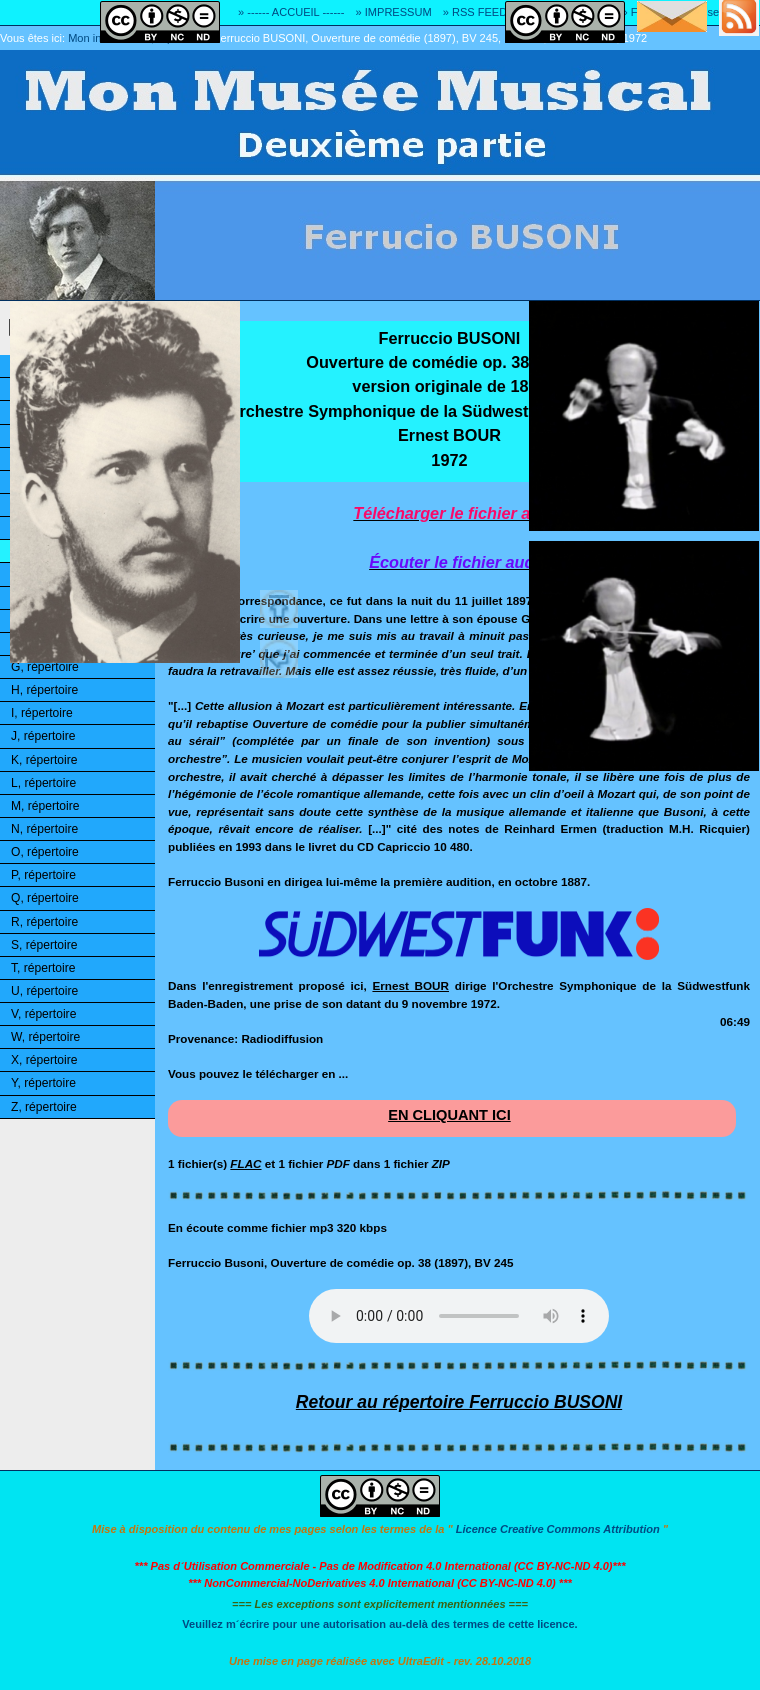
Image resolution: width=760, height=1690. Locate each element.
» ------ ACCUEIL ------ (291, 12)
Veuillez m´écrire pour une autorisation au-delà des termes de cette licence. (379, 1624)
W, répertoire (45, 1037)
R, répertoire (44, 922)
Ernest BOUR (410, 985)
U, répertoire (44, 991)
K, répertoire (44, 760)
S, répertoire (44, 945)
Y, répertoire (43, 1083)
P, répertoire (43, 875)
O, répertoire (45, 852)
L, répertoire (43, 783)
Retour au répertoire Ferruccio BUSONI (459, 1402)
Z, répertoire (44, 1107)
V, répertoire (43, 1014)
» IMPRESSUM (394, 12)
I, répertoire (42, 713)
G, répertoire (45, 667)
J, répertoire (43, 736)
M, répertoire (45, 806)
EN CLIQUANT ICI (449, 1115)
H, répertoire (44, 690)
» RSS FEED (475, 12)
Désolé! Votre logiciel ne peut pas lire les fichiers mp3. (459, 1316)
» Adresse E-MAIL (714, 12)
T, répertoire (43, 968)
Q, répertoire (45, 898)
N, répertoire (44, 829)
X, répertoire (44, 1060)
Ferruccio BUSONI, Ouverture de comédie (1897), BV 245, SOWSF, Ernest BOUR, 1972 (430, 38)
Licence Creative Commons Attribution (558, 1529)
